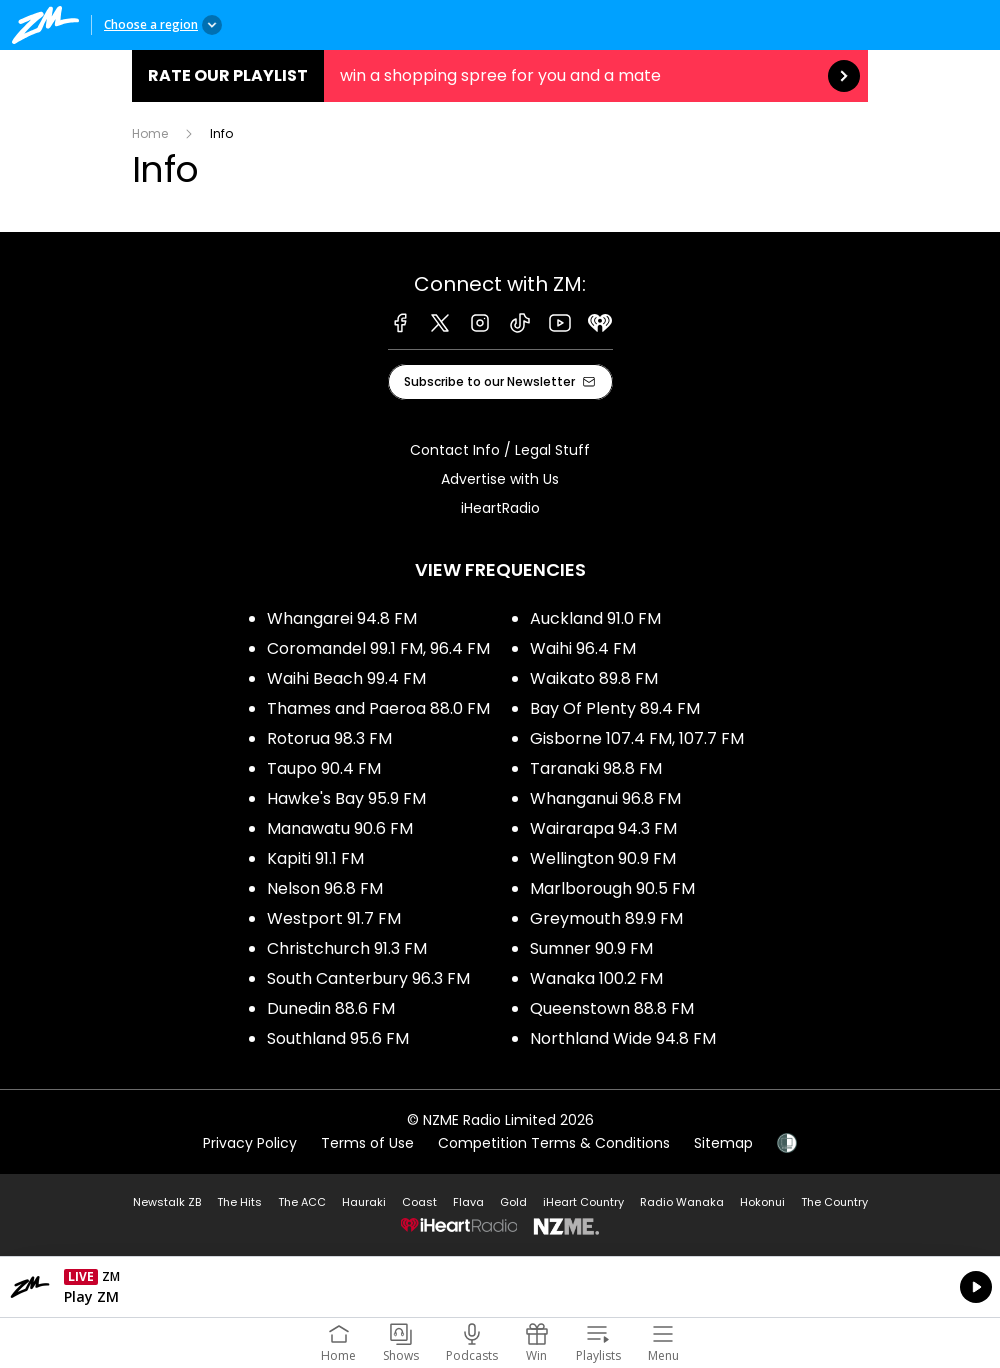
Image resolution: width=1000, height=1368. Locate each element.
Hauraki (364, 1202)
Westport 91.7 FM (334, 918)
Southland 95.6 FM (338, 1038)
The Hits (239, 1202)
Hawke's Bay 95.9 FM (346, 798)
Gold (513, 1202)
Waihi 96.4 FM (583, 648)
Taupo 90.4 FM (324, 768)
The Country (834, 1202)
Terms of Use (367, 1143)
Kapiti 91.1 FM (315, 858)
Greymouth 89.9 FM (606, 918)
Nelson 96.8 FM (325, 888)
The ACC (302, 1202)
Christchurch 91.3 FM (347, 948)
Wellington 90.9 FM (603, 858)
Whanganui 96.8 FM (605, 798)
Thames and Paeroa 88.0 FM (378, 708)
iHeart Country (583, 1202)
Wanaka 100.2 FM (596, 978)
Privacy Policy (250, 1143)
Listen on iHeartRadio (500, 1287)
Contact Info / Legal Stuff (500, 450)
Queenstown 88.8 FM (612, 1008)
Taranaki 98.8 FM (596, 768)
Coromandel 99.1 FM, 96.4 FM (378, 648)
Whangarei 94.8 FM (342, 618)
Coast (419, 1202)
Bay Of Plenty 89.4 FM (615, 708)
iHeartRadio (500, 508)
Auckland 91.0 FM (595, 618)
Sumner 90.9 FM (591, 948)
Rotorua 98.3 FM (329, 738)
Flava (468, 1202)
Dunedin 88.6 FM (331, 1008)
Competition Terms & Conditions (554, 1143)
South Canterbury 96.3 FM (368, 978)
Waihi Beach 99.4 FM (346, 678)
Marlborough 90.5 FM (612, 888)
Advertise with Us (500, 479)
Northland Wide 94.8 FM (623, 1038)
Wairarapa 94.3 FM (603, 828)
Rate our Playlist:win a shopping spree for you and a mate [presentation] (500, 76)
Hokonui (762, 1202)
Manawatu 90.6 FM (340, 828)
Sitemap (723, 1143)
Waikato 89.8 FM (594, 678)
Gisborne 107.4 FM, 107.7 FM (637, 738)
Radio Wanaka (682, 1202)
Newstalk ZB (167, 1202)
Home (150, 133)
